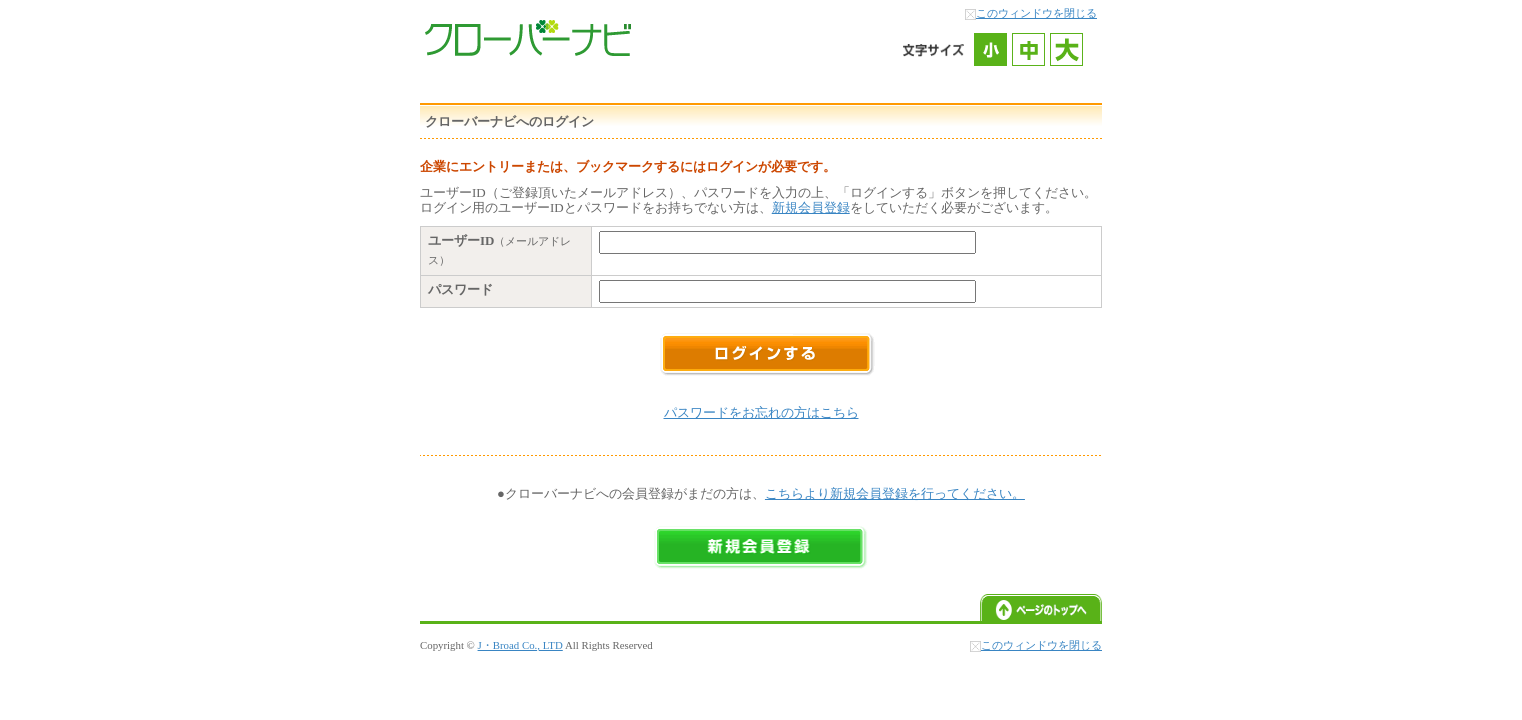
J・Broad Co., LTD (520, 645)
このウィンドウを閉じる (1036, 13)
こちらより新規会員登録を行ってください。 (895, 493)
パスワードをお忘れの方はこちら (761, 412)
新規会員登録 (811, 207)
